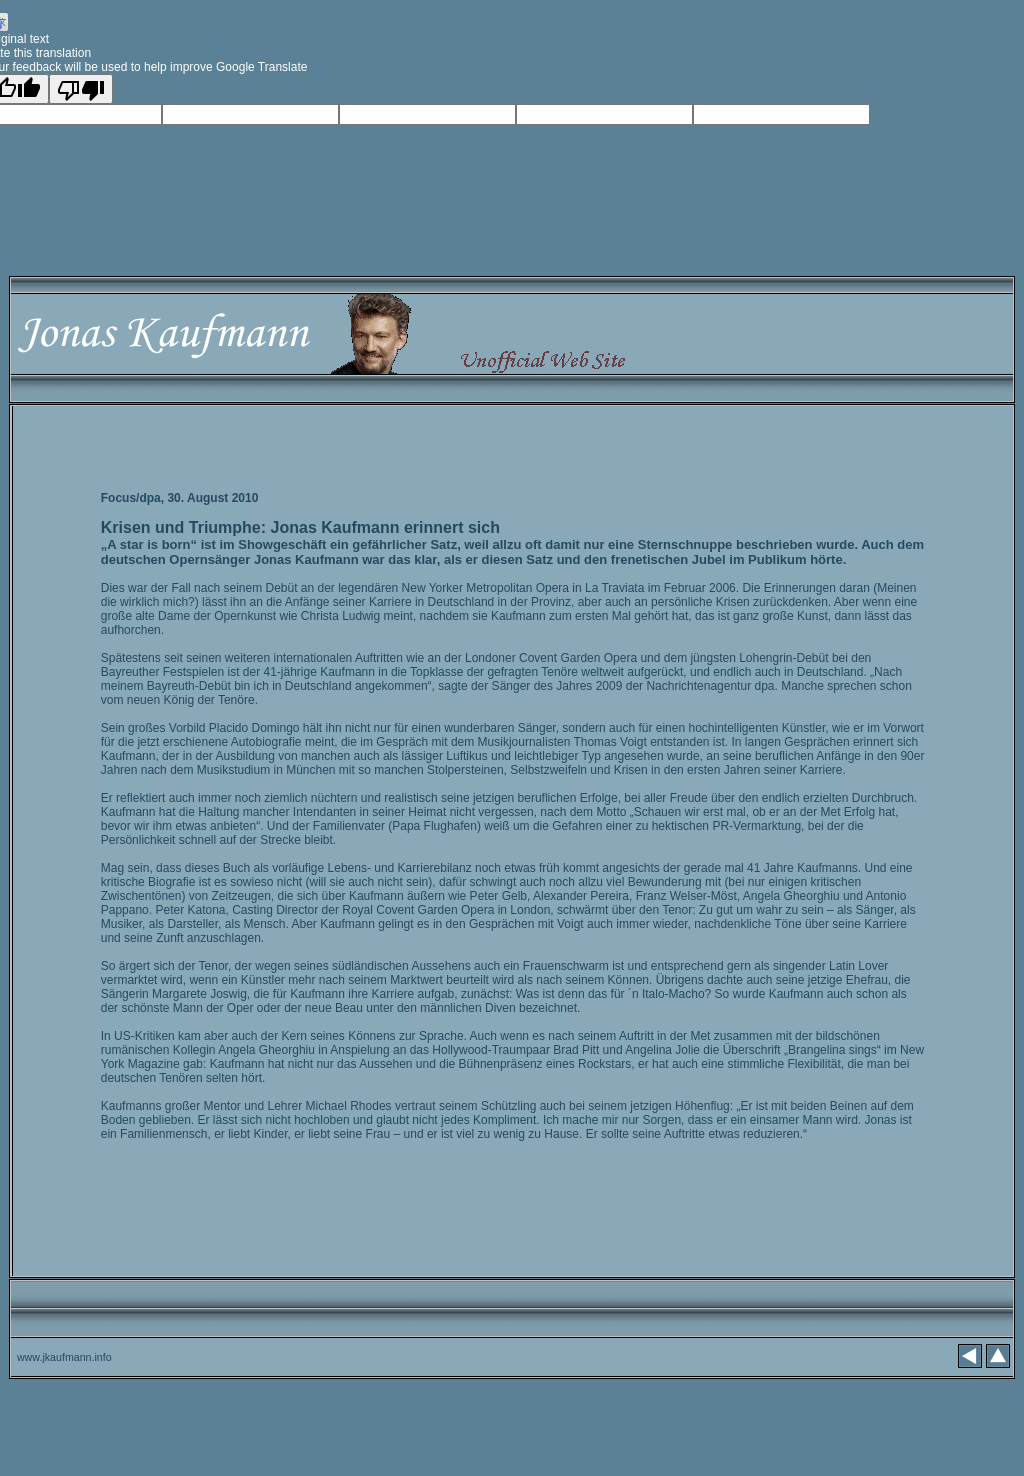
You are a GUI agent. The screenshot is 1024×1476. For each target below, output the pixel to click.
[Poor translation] (81, 89)
